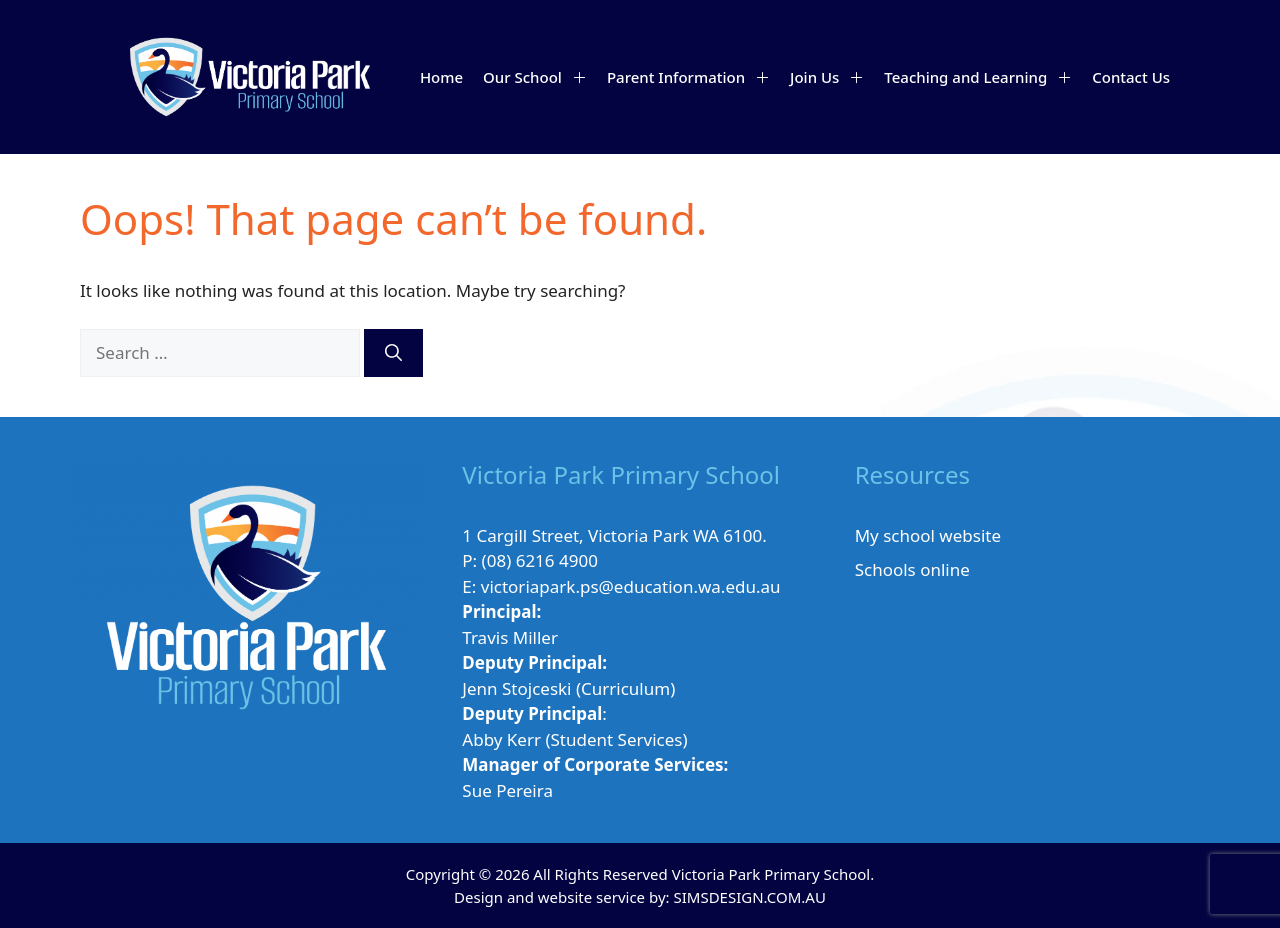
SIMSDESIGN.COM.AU (749, 897)
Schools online (912, 569)
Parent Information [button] (693, 77)
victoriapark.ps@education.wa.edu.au (631, 586)
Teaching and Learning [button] (983, 77)
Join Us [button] (832, 77)
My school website (928, 535)
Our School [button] (540, 77)
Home (441, 77)
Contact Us (1131, 77)
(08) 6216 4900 (540, 560)
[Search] (393, 353)
